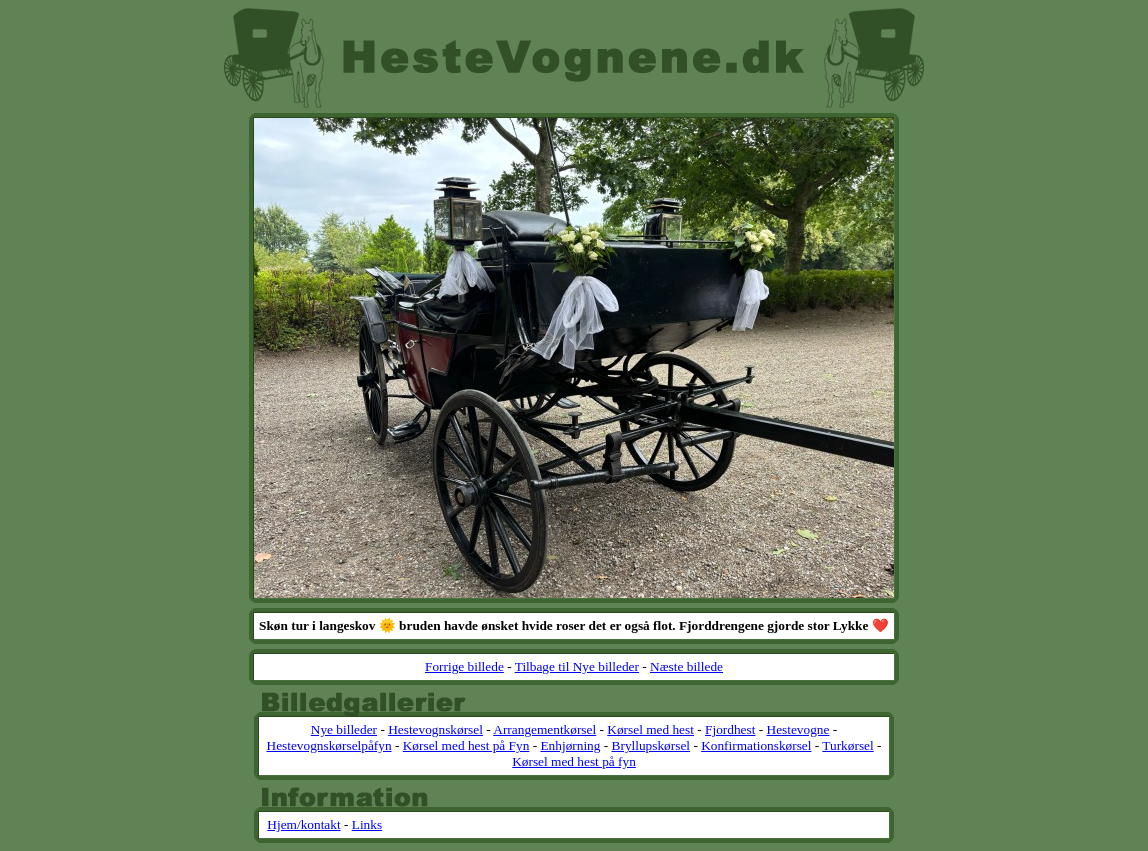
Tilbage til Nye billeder (577, 666)
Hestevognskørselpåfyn (329, 745)
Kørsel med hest (650, 729)
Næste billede (686, 666)
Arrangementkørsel (544, 729)
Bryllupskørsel (651, 745)
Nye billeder (344, 729)
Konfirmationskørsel (756, 745)
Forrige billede (464, 666)
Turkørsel (847, 745)
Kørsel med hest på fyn (574, 761)
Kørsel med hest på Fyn (466, 745)
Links (367, 824)
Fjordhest (730, 729)
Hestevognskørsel (435, 729)
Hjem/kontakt (303, 824)
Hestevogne (798, 729)
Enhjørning (570, 745)
